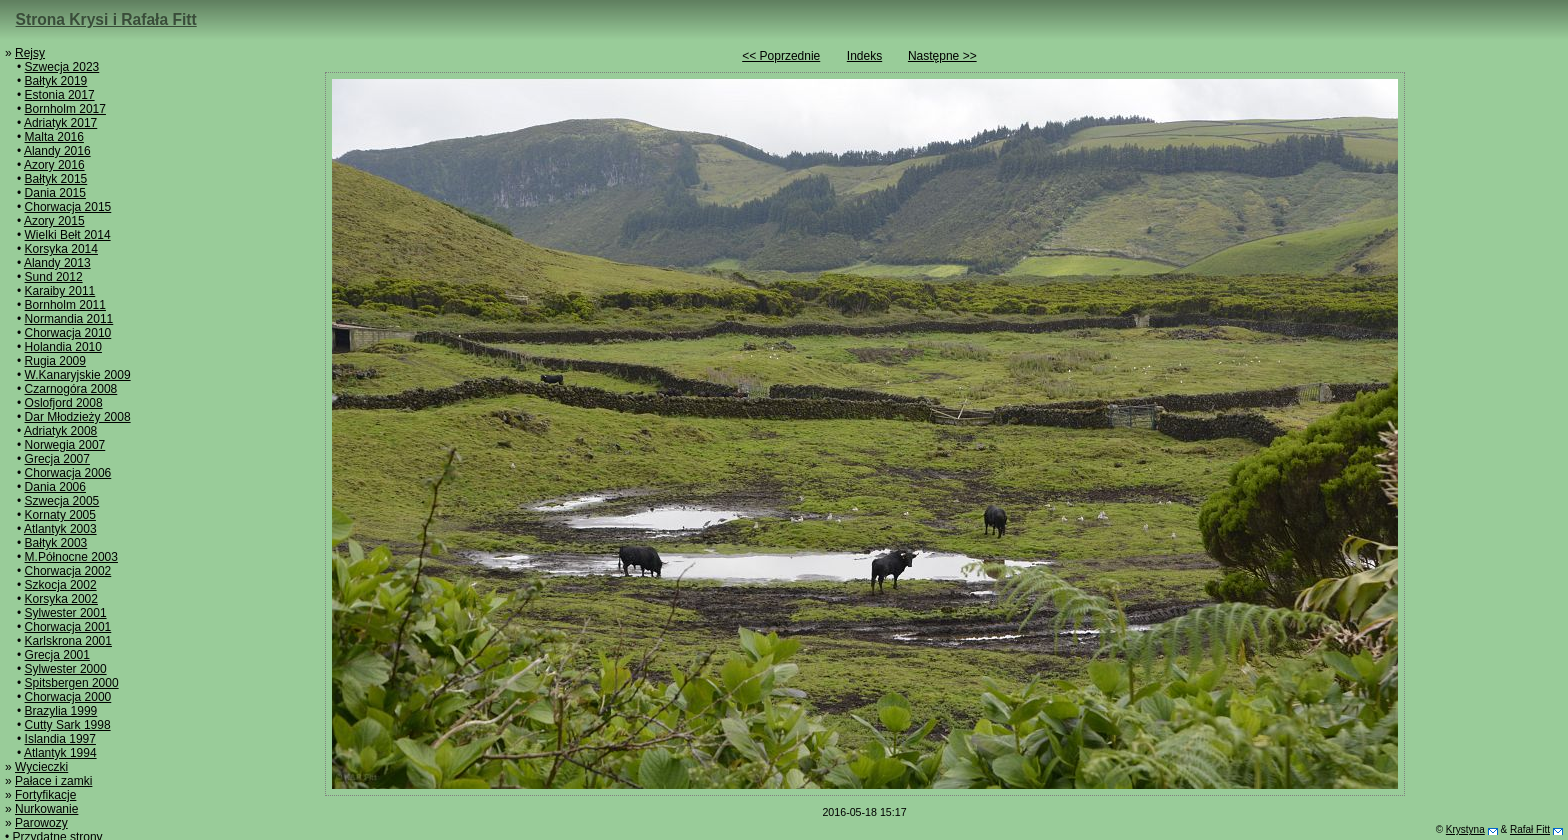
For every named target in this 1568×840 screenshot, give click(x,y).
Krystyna (1465, 829)
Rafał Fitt (1530, 829)
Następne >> (942, 56)
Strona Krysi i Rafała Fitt (106, 19)
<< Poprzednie (781, 56)
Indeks (864, 56)
